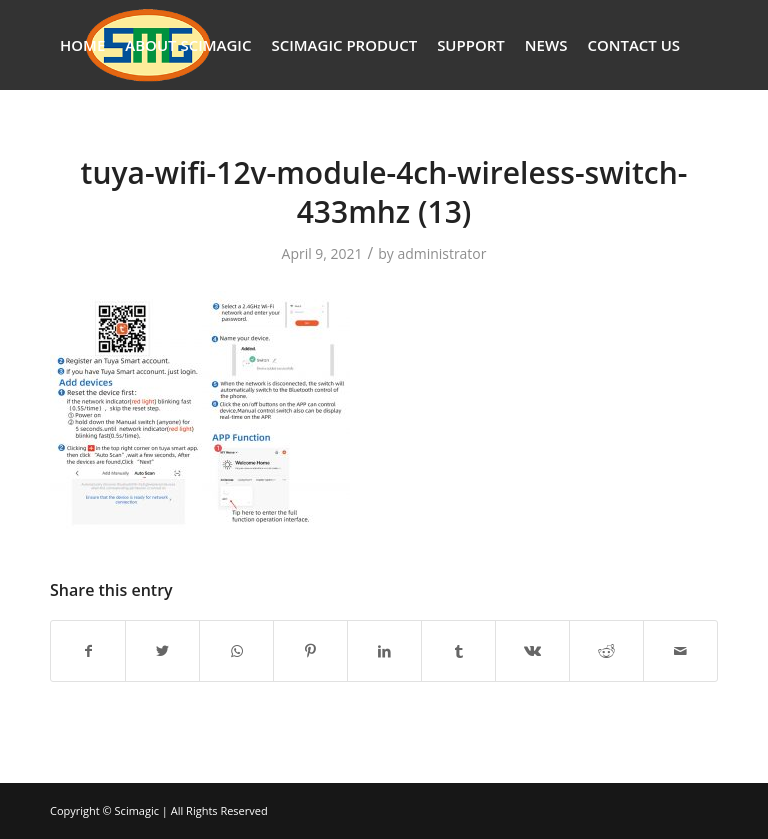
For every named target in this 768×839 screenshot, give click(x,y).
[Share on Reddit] (606, 651)
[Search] (66, 135)
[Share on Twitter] (162, 651)
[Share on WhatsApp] (236, 651)
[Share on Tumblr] (458, 651)
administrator (441, 253)
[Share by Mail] (680, 651)
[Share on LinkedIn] (384, 651)
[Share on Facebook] (88, 651)
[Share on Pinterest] (310, 651)
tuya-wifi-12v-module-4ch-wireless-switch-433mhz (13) (384, 192)
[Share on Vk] (532, 651)
